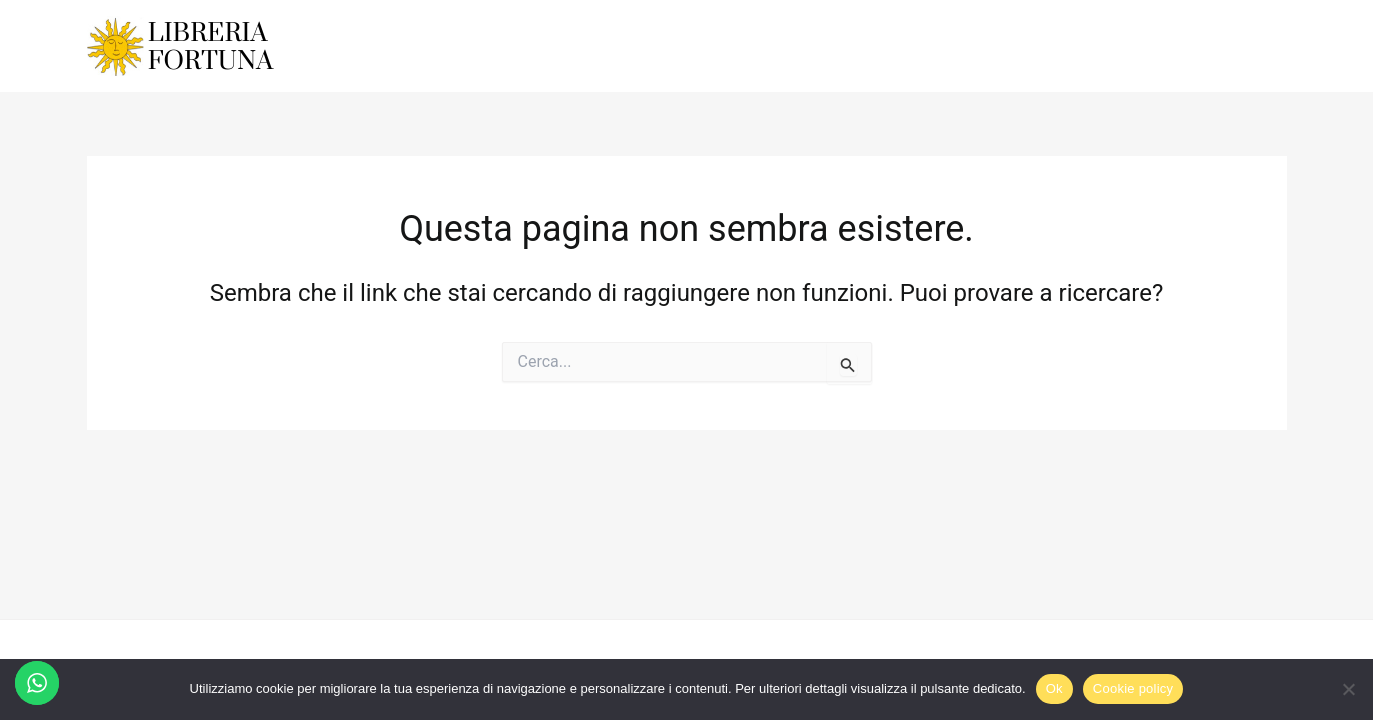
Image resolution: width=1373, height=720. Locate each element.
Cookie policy (1133, 688)
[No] (1348, 689)
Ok (1054, 688)
